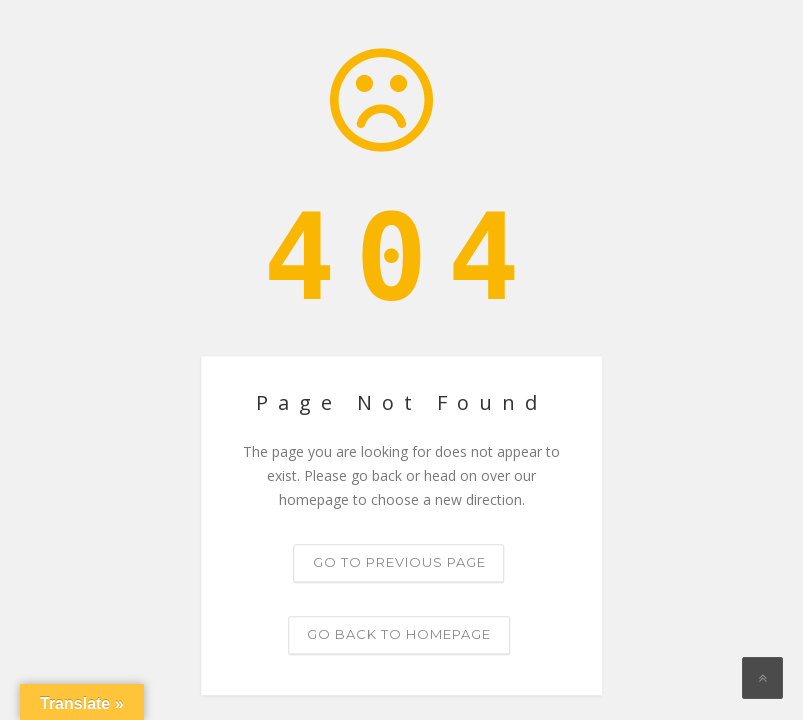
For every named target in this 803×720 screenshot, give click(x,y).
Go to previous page (399, 563)
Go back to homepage (399, 635)
